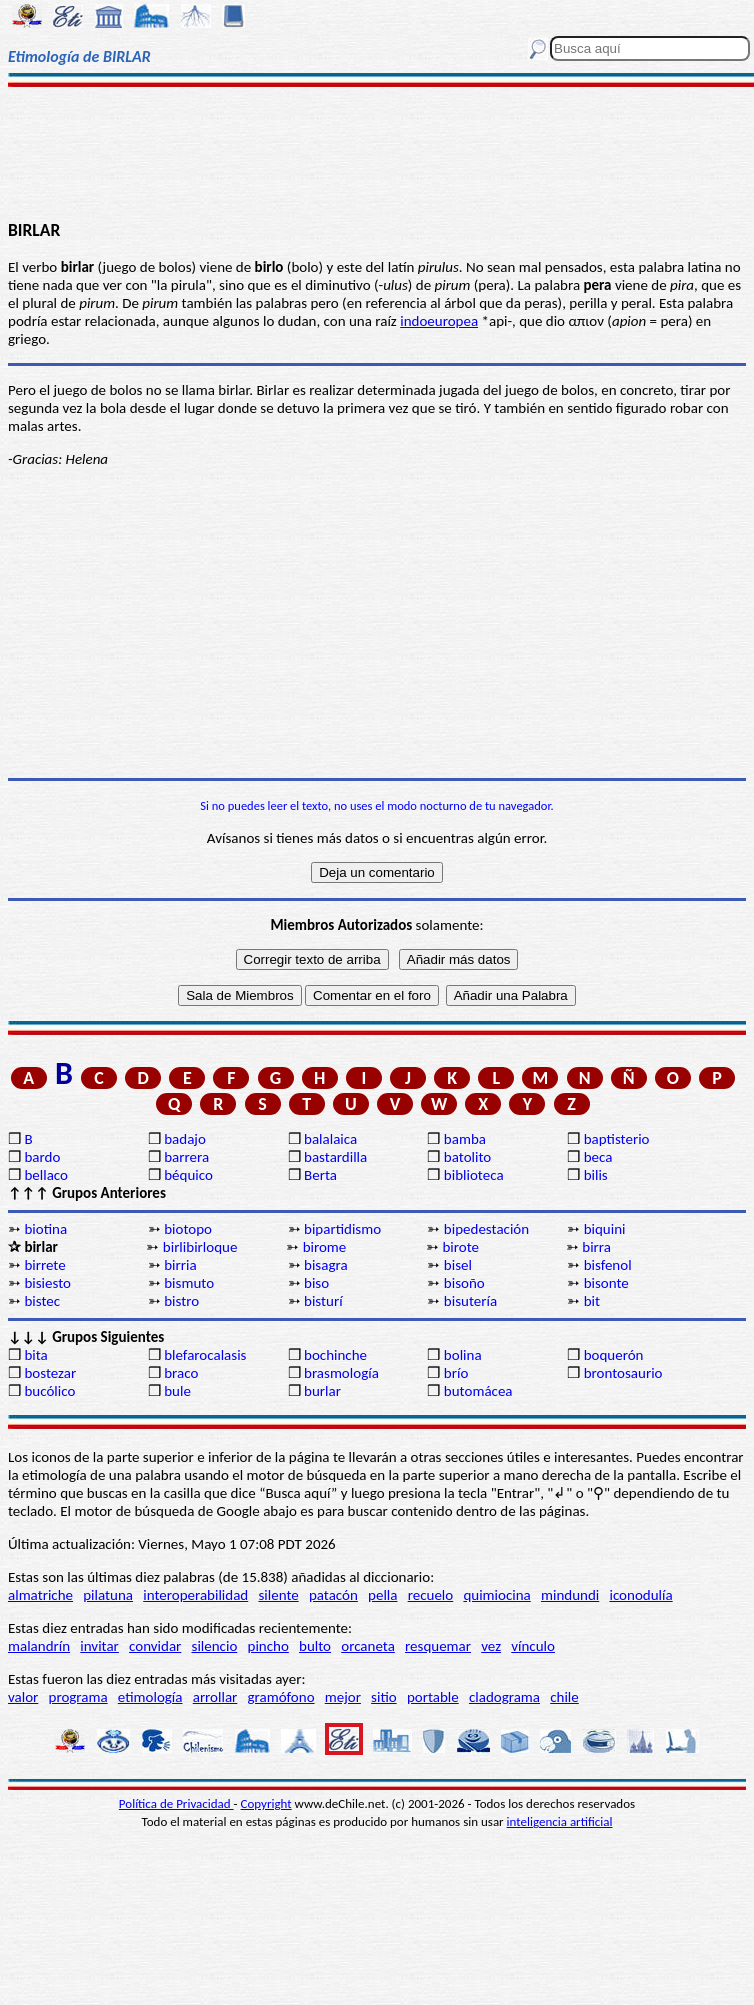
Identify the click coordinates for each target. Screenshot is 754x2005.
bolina (463, 1355)
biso (316, 1283)
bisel (458, 1265)
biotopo (188, 1229)
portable (433, 1697)
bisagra (326, 1265)
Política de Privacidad (176, 1803)
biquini (605, 1229)
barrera (186, 1157)
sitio (384, 1697)
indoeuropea (439, 321)
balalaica (330, 1139)
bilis (596, 1175)
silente (278, 1595)
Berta (320, 1175)
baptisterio (617, 1139)
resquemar (438, 1646)
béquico (188, 1175)
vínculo (533, 1646)
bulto (315, 1646)
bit (592, 1301)
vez (491, 1646)
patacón (333, 1595)
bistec (42, 1301)
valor (23, 1697)
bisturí (323, 1301)
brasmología (341, 1373)
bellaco (46, 1175)
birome (325, 1247)
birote (460, 1247)
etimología (150, 1697)
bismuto (189, 1283)
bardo (42, 1157)
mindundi (570, 1595)
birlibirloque (200, 1247)
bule (177, 1391)
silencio (215, 1646)
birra (596, 1247)
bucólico (49, 1391)
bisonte (606, 1283)
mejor (343, 1697)
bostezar (50, 1373)
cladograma (504, 1697)
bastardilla (335, 1157)
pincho (268, 1646)
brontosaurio (623, 1373)
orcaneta (368, 1646)
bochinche (335, 1355)
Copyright (266, 1803)
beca (598, 1157)
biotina (45, 1229)
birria (180, 1265)
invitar (99, 1646)
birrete (44, 1265)
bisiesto (47, 1283)
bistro (181, 1301)
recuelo (431, 1595)
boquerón (614, 1355)
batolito (467, 1157)
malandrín (39, 1646)
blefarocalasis (205, 1355)
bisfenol (608, 1265)
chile (564, 1697)
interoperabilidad (195, 1595)
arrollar (215, 1697)
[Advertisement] (377, 152)
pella (382, 1595)
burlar (322, 1391)
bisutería (470, 1301)
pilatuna (108, 1595)
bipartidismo (342, 1229)
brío (456, 1373)
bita (35, 1355)
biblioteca (474, 1175)
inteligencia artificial (560, 1821)
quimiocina (496, 1595)
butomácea (478, 1391)
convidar (155, 1646)
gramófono (281, 1697)
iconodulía (640, 1595)
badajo (185, 1139)
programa (78, 1697)
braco (181, 1373)
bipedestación (486, 1229)
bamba (465, 1139)
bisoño (464, 1283)
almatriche (40, 1595)
